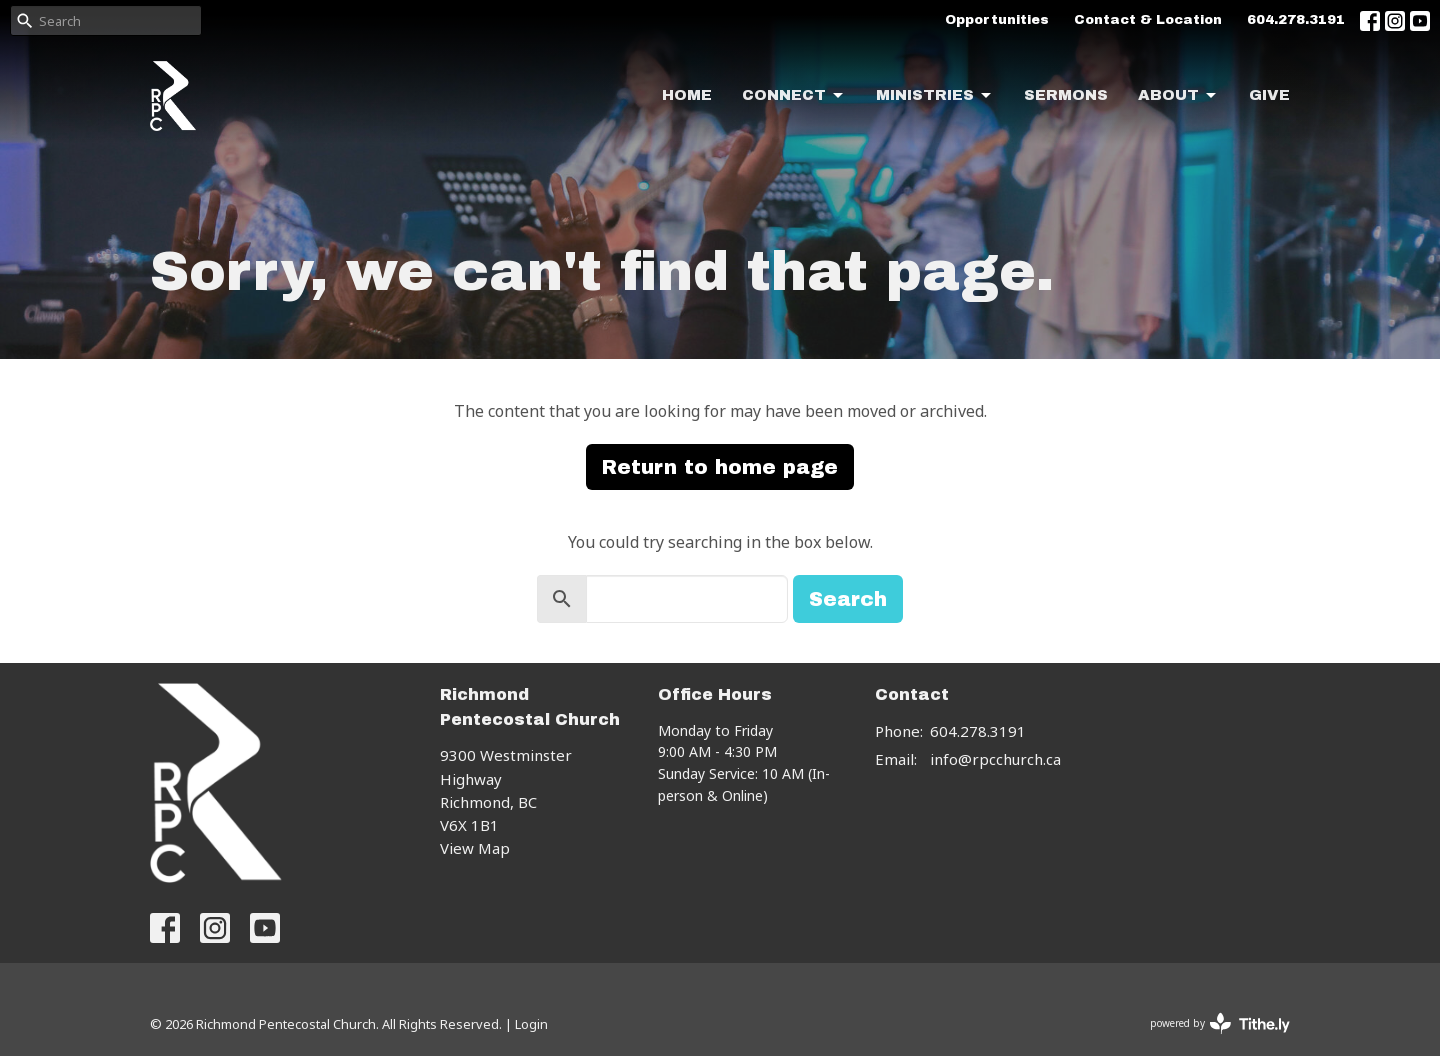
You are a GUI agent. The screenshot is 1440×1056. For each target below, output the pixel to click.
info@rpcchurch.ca (995, 759)
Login (531, 1024)
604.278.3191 (1296, 20)
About (1178, 96)
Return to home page (720, 467)
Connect (794, 96)
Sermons (1066, 95)
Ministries (935, 96)
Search (848, 599)
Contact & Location (1148, 20)
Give (1269, 95)
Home (687, 95)
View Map (475, 848)
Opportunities (997, 20)
